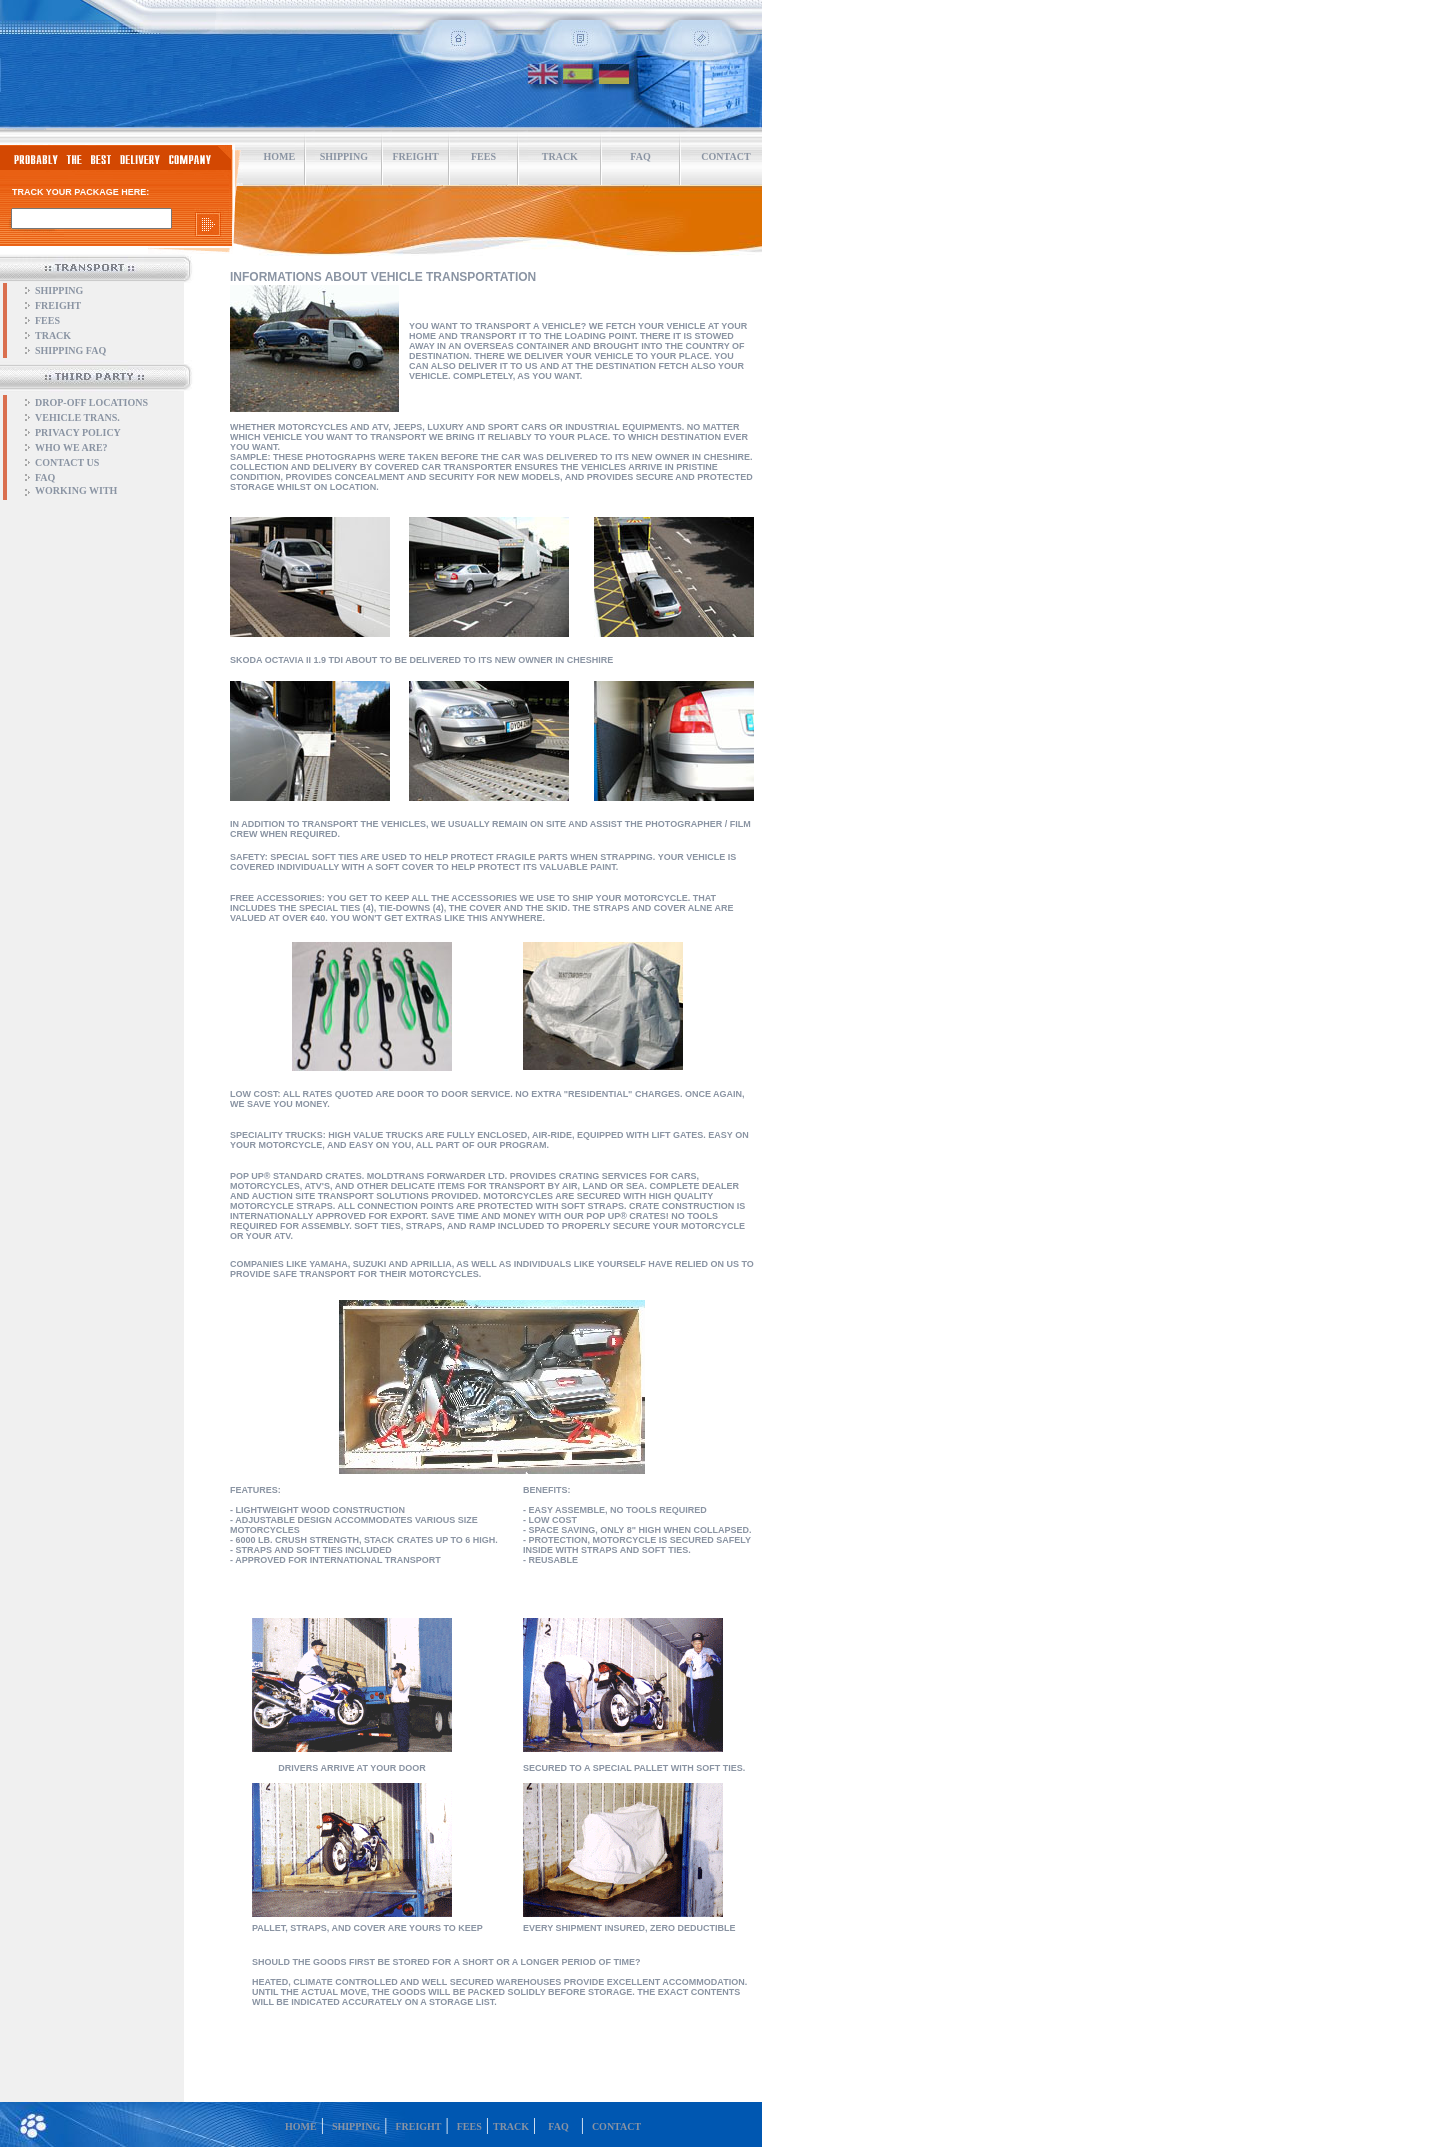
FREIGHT (58, 305)
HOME (280, 156)
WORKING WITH (76, 490)
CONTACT (616, 2126)
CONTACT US (67, 462)
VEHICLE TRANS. (77, 417)
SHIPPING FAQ (70, 350)
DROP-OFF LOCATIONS (91, 402)
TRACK (560, 156)
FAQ (640, 156)
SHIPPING (59, 290)
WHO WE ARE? (71, 447)
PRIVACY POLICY (78, 432)
